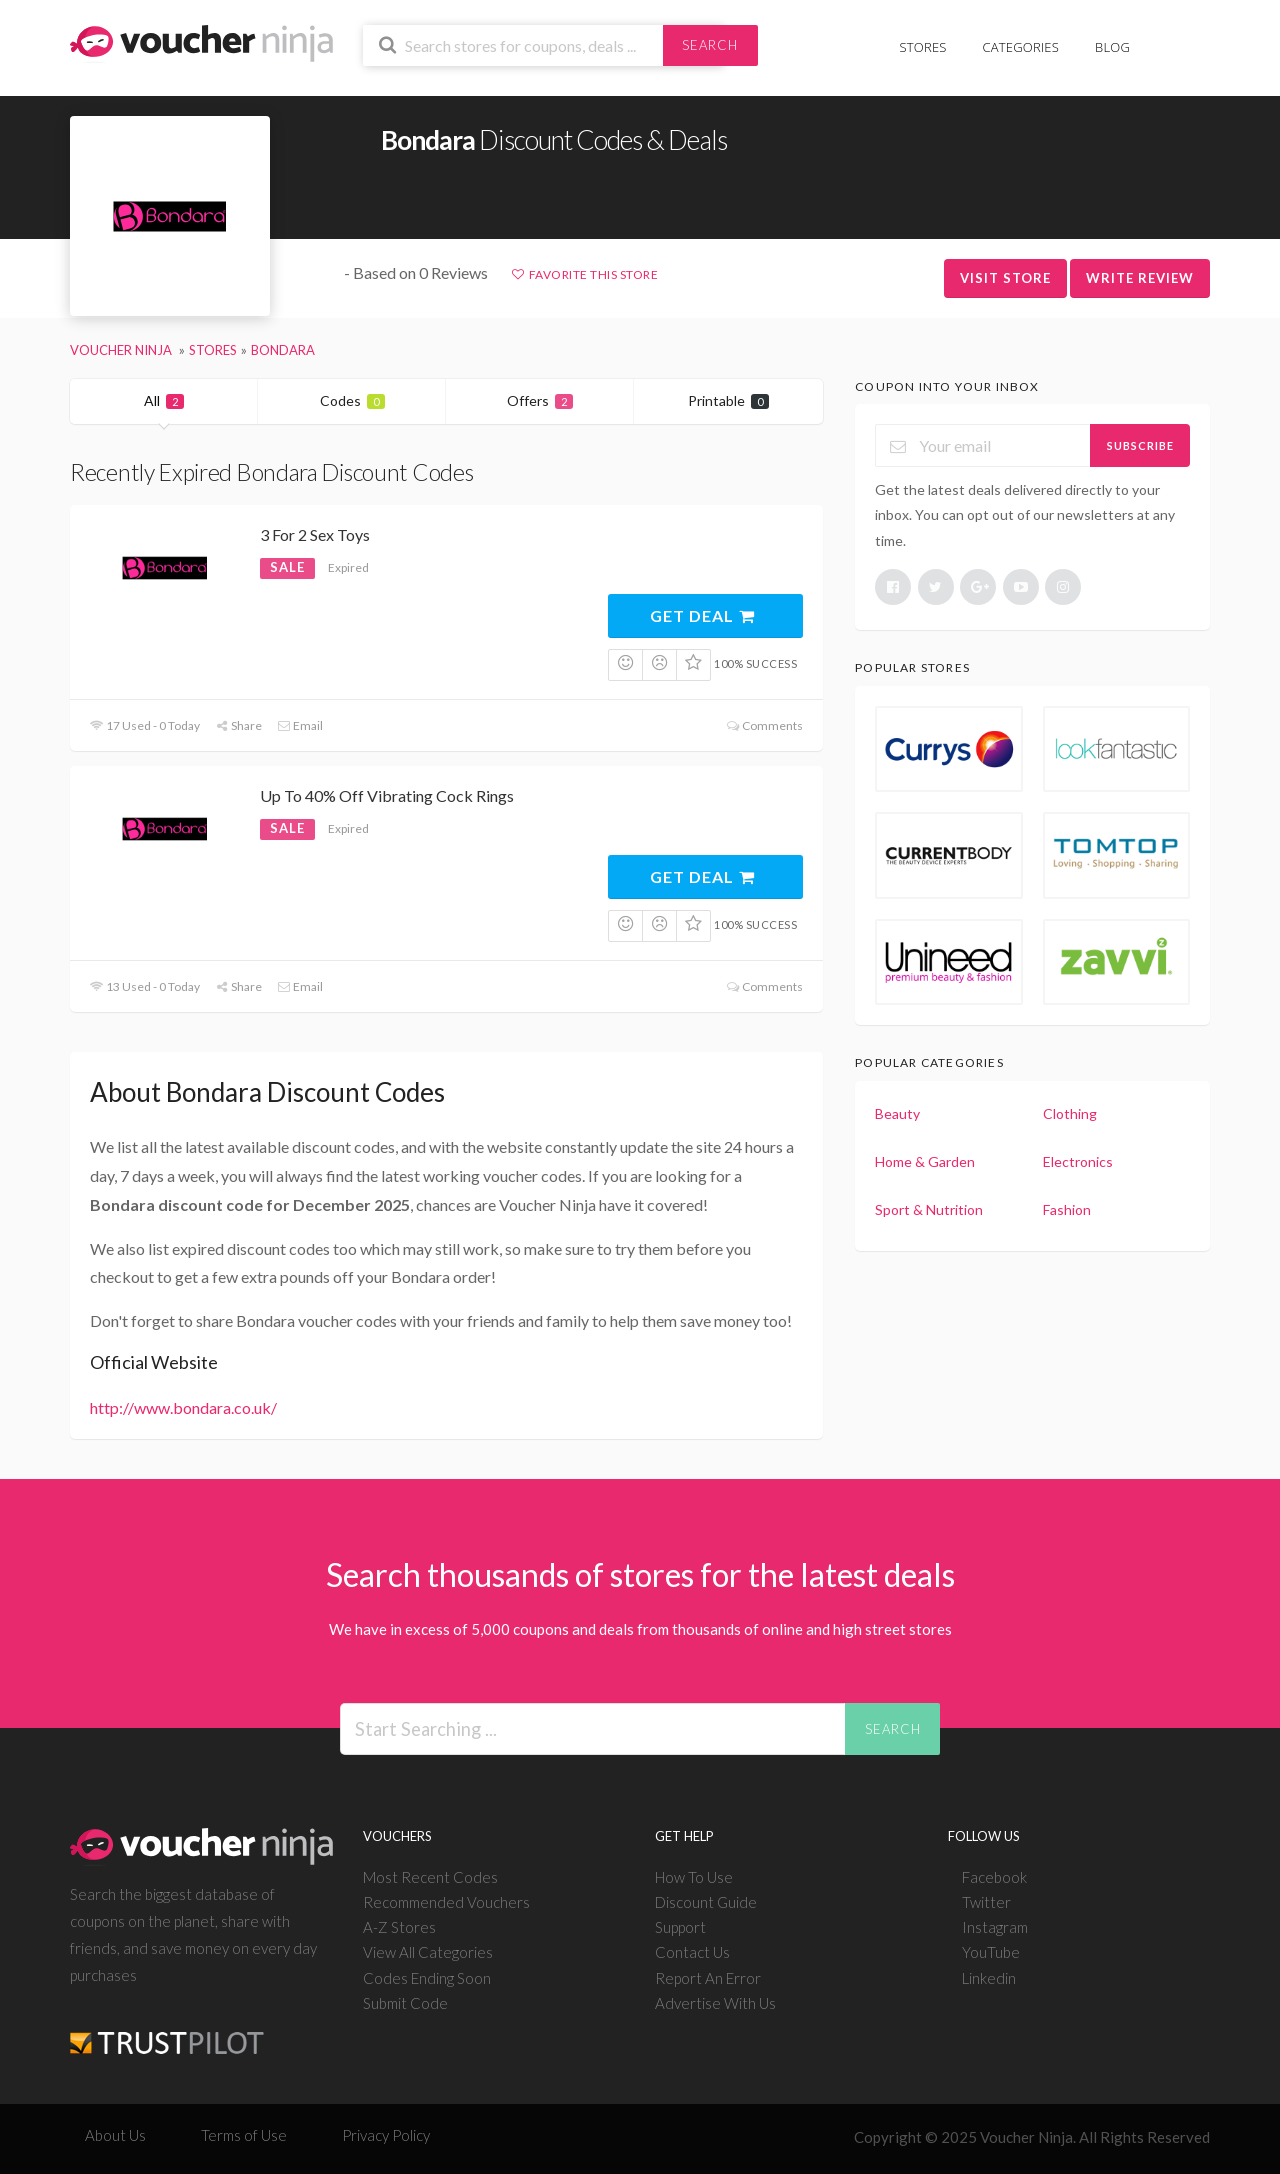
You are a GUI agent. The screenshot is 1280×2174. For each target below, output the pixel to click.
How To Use (694, 1877)
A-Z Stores (399, 1927)
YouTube (991, 1952)
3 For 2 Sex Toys (315, 534)
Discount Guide (706, 1902)
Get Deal (703, 615)
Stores (923, 47)
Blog (1112, 47)
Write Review (1140, 278)
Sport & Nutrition (929, 1209)
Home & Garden (925, 1161)
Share (238, 725)
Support (680, 1927)
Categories (1021, 47)
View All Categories (428, 1952)
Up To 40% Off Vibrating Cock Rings (387, 795)
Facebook (994, 1877)
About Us (115, 2135)
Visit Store (1005, 278)
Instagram (995, 1927)
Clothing (1070, 1113)
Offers (540, 400)
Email (300, 725)
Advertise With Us (715, 2003)
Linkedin (989, 1978)
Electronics (1078, 1161)
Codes (352, 400)
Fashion (1067, 1209)
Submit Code (405, 2003)
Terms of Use (244, 2135)
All (164, 400)
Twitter (986, 1902)
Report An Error (708, 1978)
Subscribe (1140, 445)
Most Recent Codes (430, 1877)
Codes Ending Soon (427, 1978)
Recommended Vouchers (446, 1902)
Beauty (897, 1113)
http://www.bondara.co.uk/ (183, 1407)
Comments (763, 725)
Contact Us (692, 1952)
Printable (728, 400)
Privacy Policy (386, 2135)
